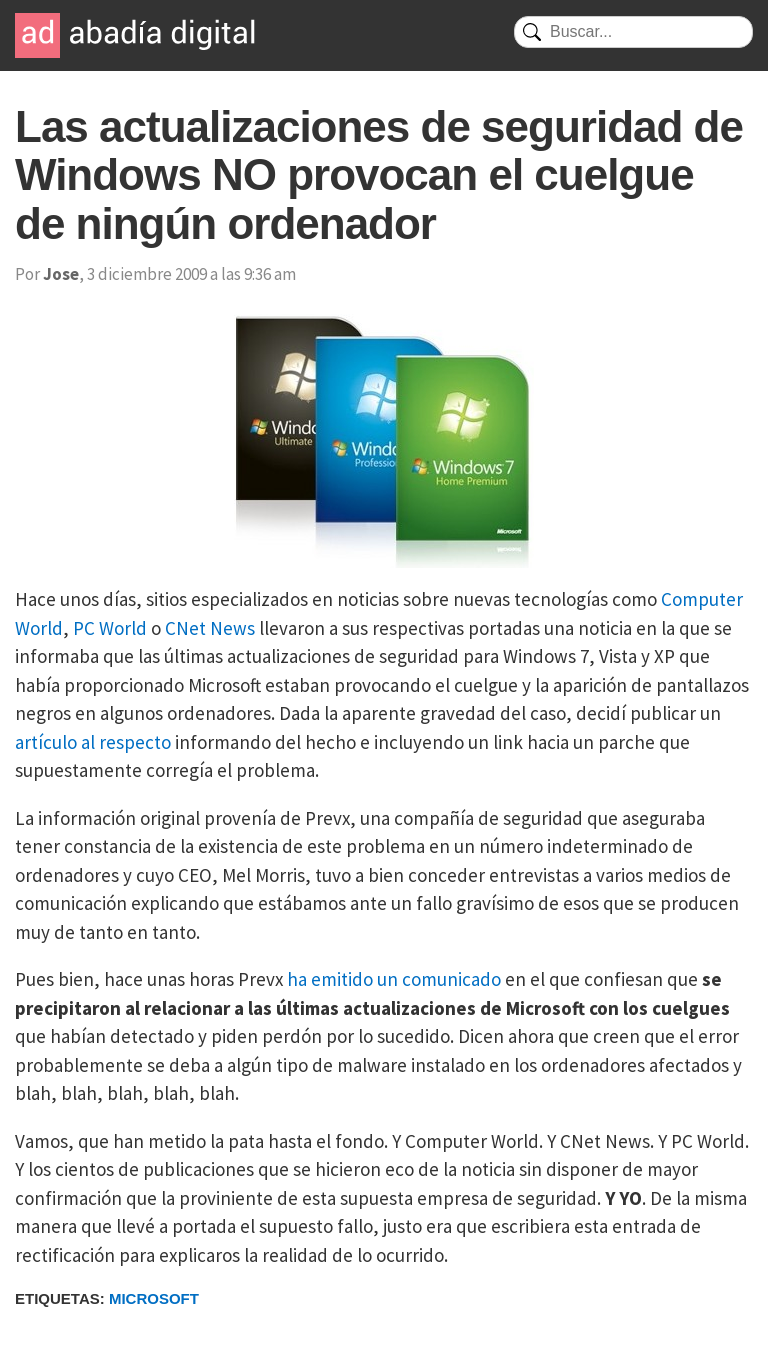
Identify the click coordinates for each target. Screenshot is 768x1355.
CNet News (210, 628)
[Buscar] (633, 32)
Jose (61, 274)
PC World (110, 628)
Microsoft (154, 1298)
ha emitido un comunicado (394, 979)
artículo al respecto (93, 742)
